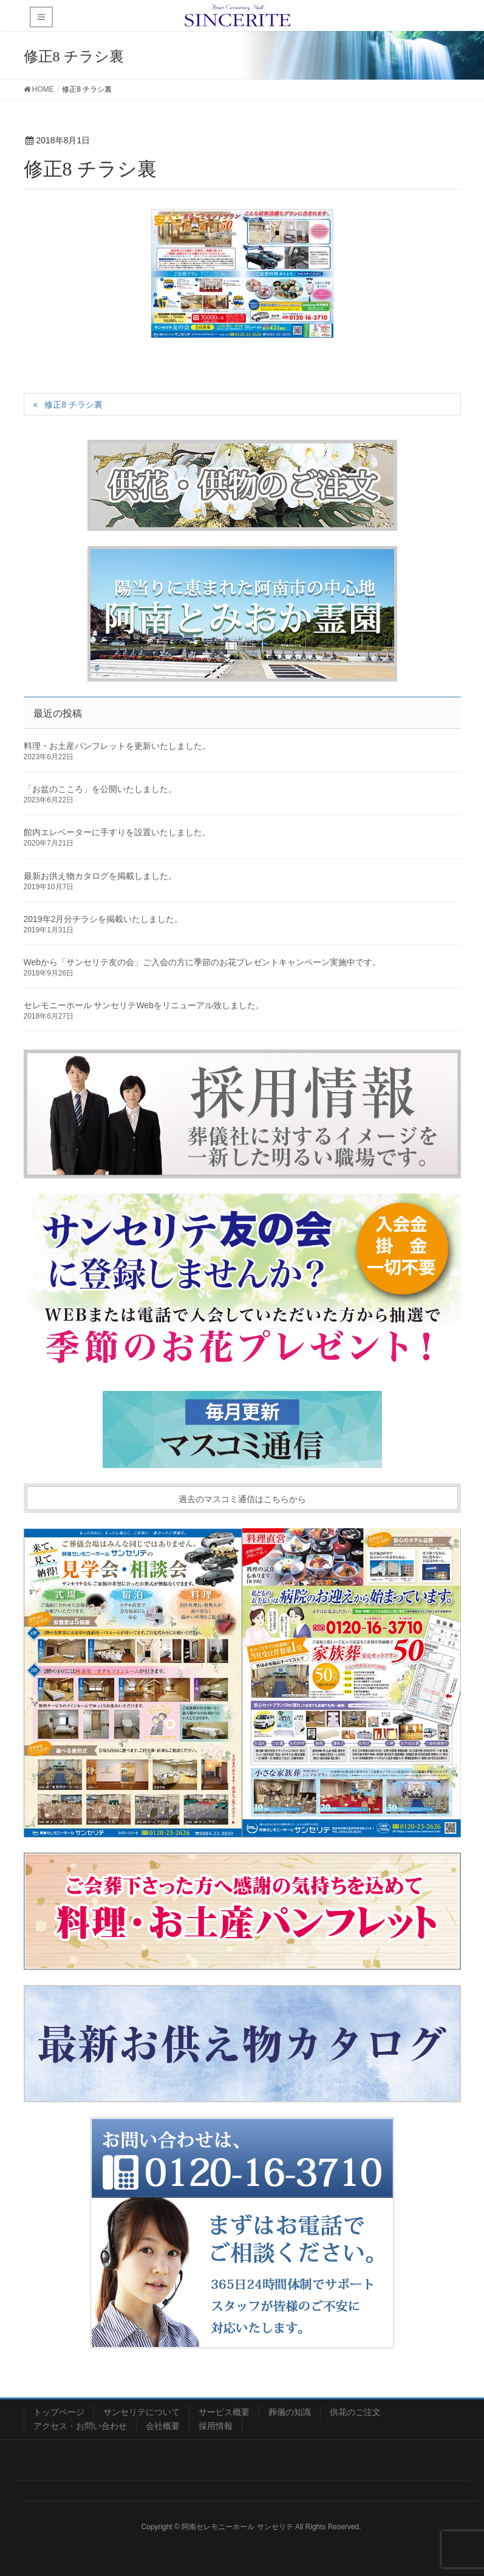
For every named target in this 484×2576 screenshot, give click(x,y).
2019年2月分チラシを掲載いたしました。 (103, 919)
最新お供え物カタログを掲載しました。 (100, 876)
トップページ (58, 2412)
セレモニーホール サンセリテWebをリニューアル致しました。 (144, 1005)
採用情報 (216, 2426)
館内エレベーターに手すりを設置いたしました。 (117, 832)
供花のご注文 (355, 2412)
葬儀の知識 (289, 2412)
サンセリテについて (141, 2412)
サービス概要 (224, 2412)
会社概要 (163, 2426)
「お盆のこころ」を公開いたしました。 (100, 789)
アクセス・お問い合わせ (80, 2426)
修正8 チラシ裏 (73, 404)
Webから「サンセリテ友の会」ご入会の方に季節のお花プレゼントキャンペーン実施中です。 (202, 962)
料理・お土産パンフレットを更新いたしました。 (117, 746)
